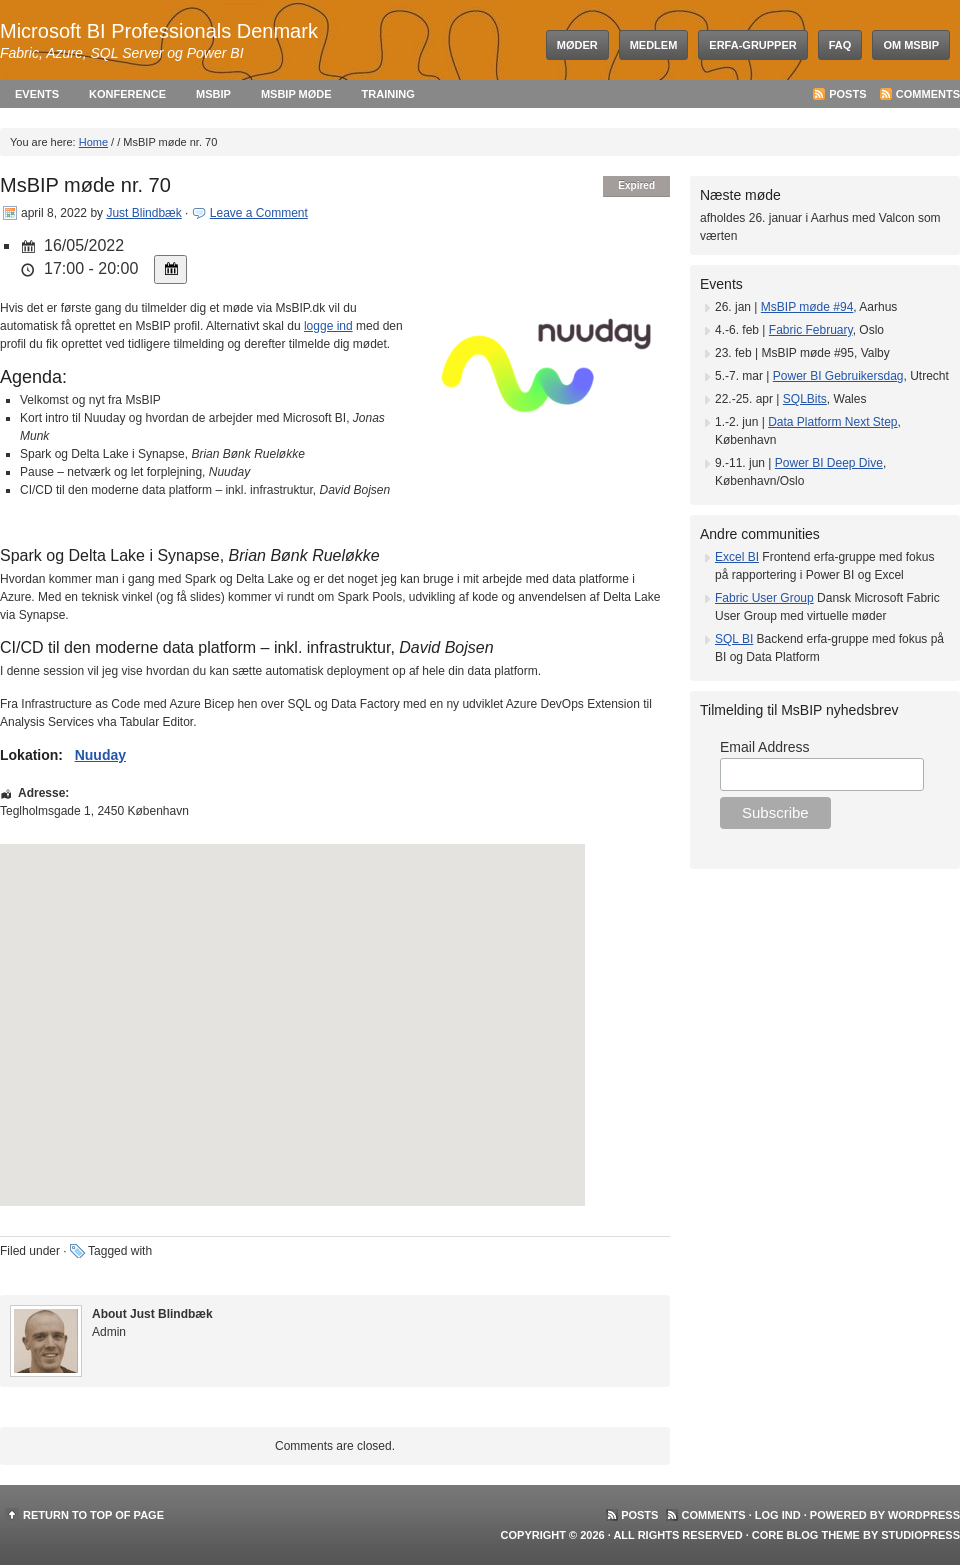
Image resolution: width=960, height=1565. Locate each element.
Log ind (778, 1515)
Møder (577, 45)
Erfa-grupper (752, 45)
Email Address (764, 747)
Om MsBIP (911, 45)
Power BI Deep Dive (829, 463)
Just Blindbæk (143, 213)
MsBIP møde (296, 94)
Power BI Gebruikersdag (838, 376)
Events (37, 94)
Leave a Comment (259, 213)
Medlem (654, 45)
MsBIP (213, 94)
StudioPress (920, 1535)
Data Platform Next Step (832, 422)
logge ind (328, 326)
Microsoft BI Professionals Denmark (159, 31)
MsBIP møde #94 (807, 307)
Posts (847, 94)
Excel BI (737, 557)
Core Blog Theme (806, 1535)
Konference (127, 94)
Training (388, 94)
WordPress (924, 1515)
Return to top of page (93, 1515)
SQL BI (734, 639)
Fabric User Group (764, 598)
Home (93, 142)
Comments (928, 94)
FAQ (840, 45)
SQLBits (805, 399)
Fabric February (811, 330)
